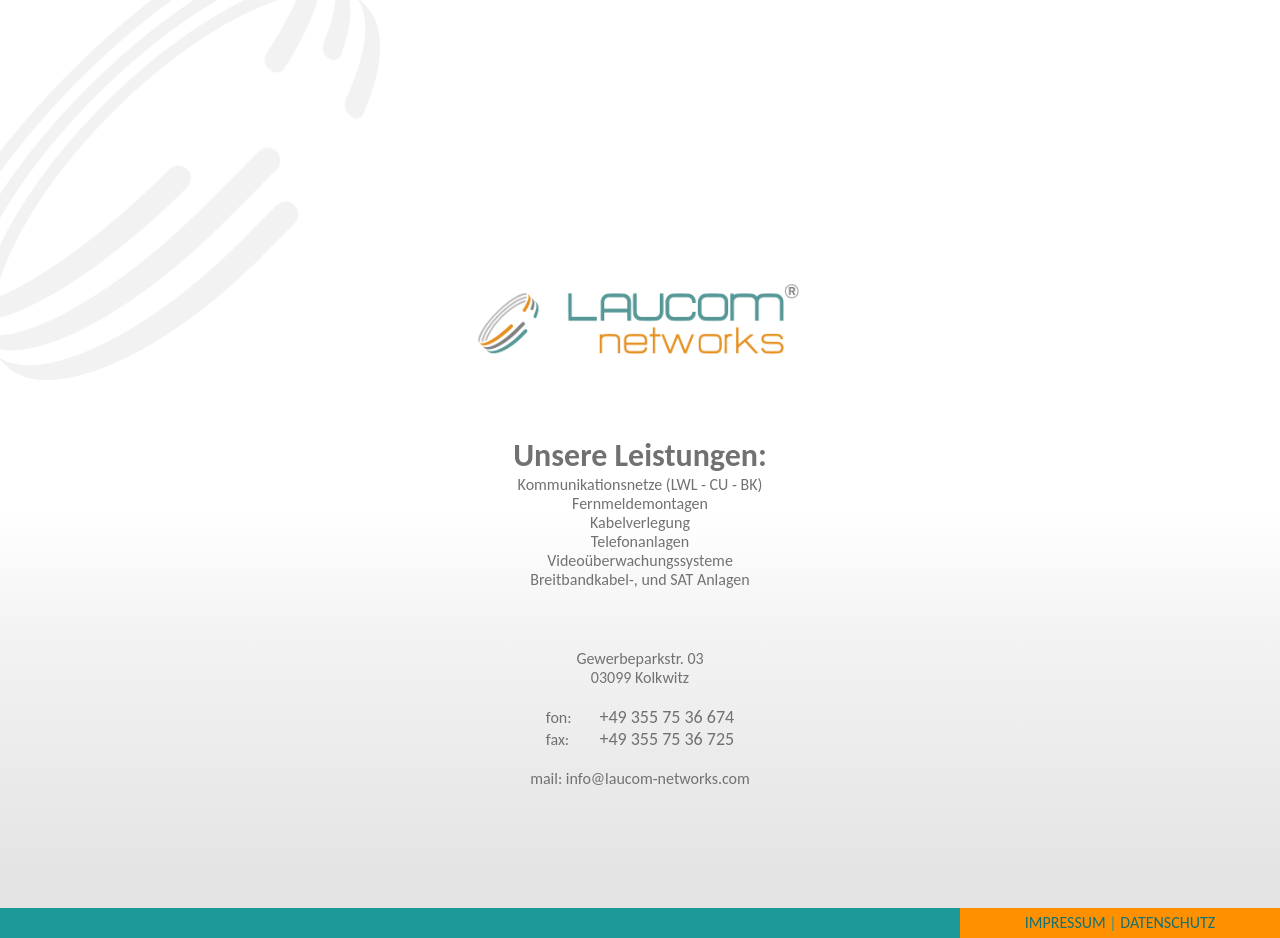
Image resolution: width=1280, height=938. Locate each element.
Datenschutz (1167, 922)
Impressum (1065, 922)
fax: (557, 739)
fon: (559, 717)
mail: (548, 778)
